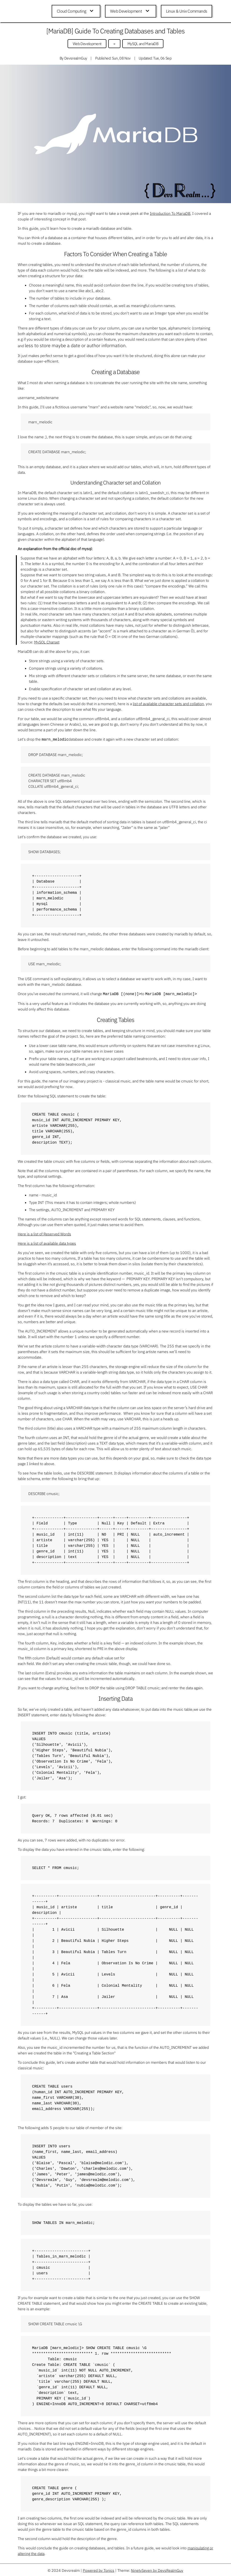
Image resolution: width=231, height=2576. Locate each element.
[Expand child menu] (92, 11)
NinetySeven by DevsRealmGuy (157, 2569)
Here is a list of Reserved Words (44, 1233)
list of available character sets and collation (168, 703)
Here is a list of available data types (47, 1242)
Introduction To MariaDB (170, 213)
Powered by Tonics (98, 2569)
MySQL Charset (46, 642)
